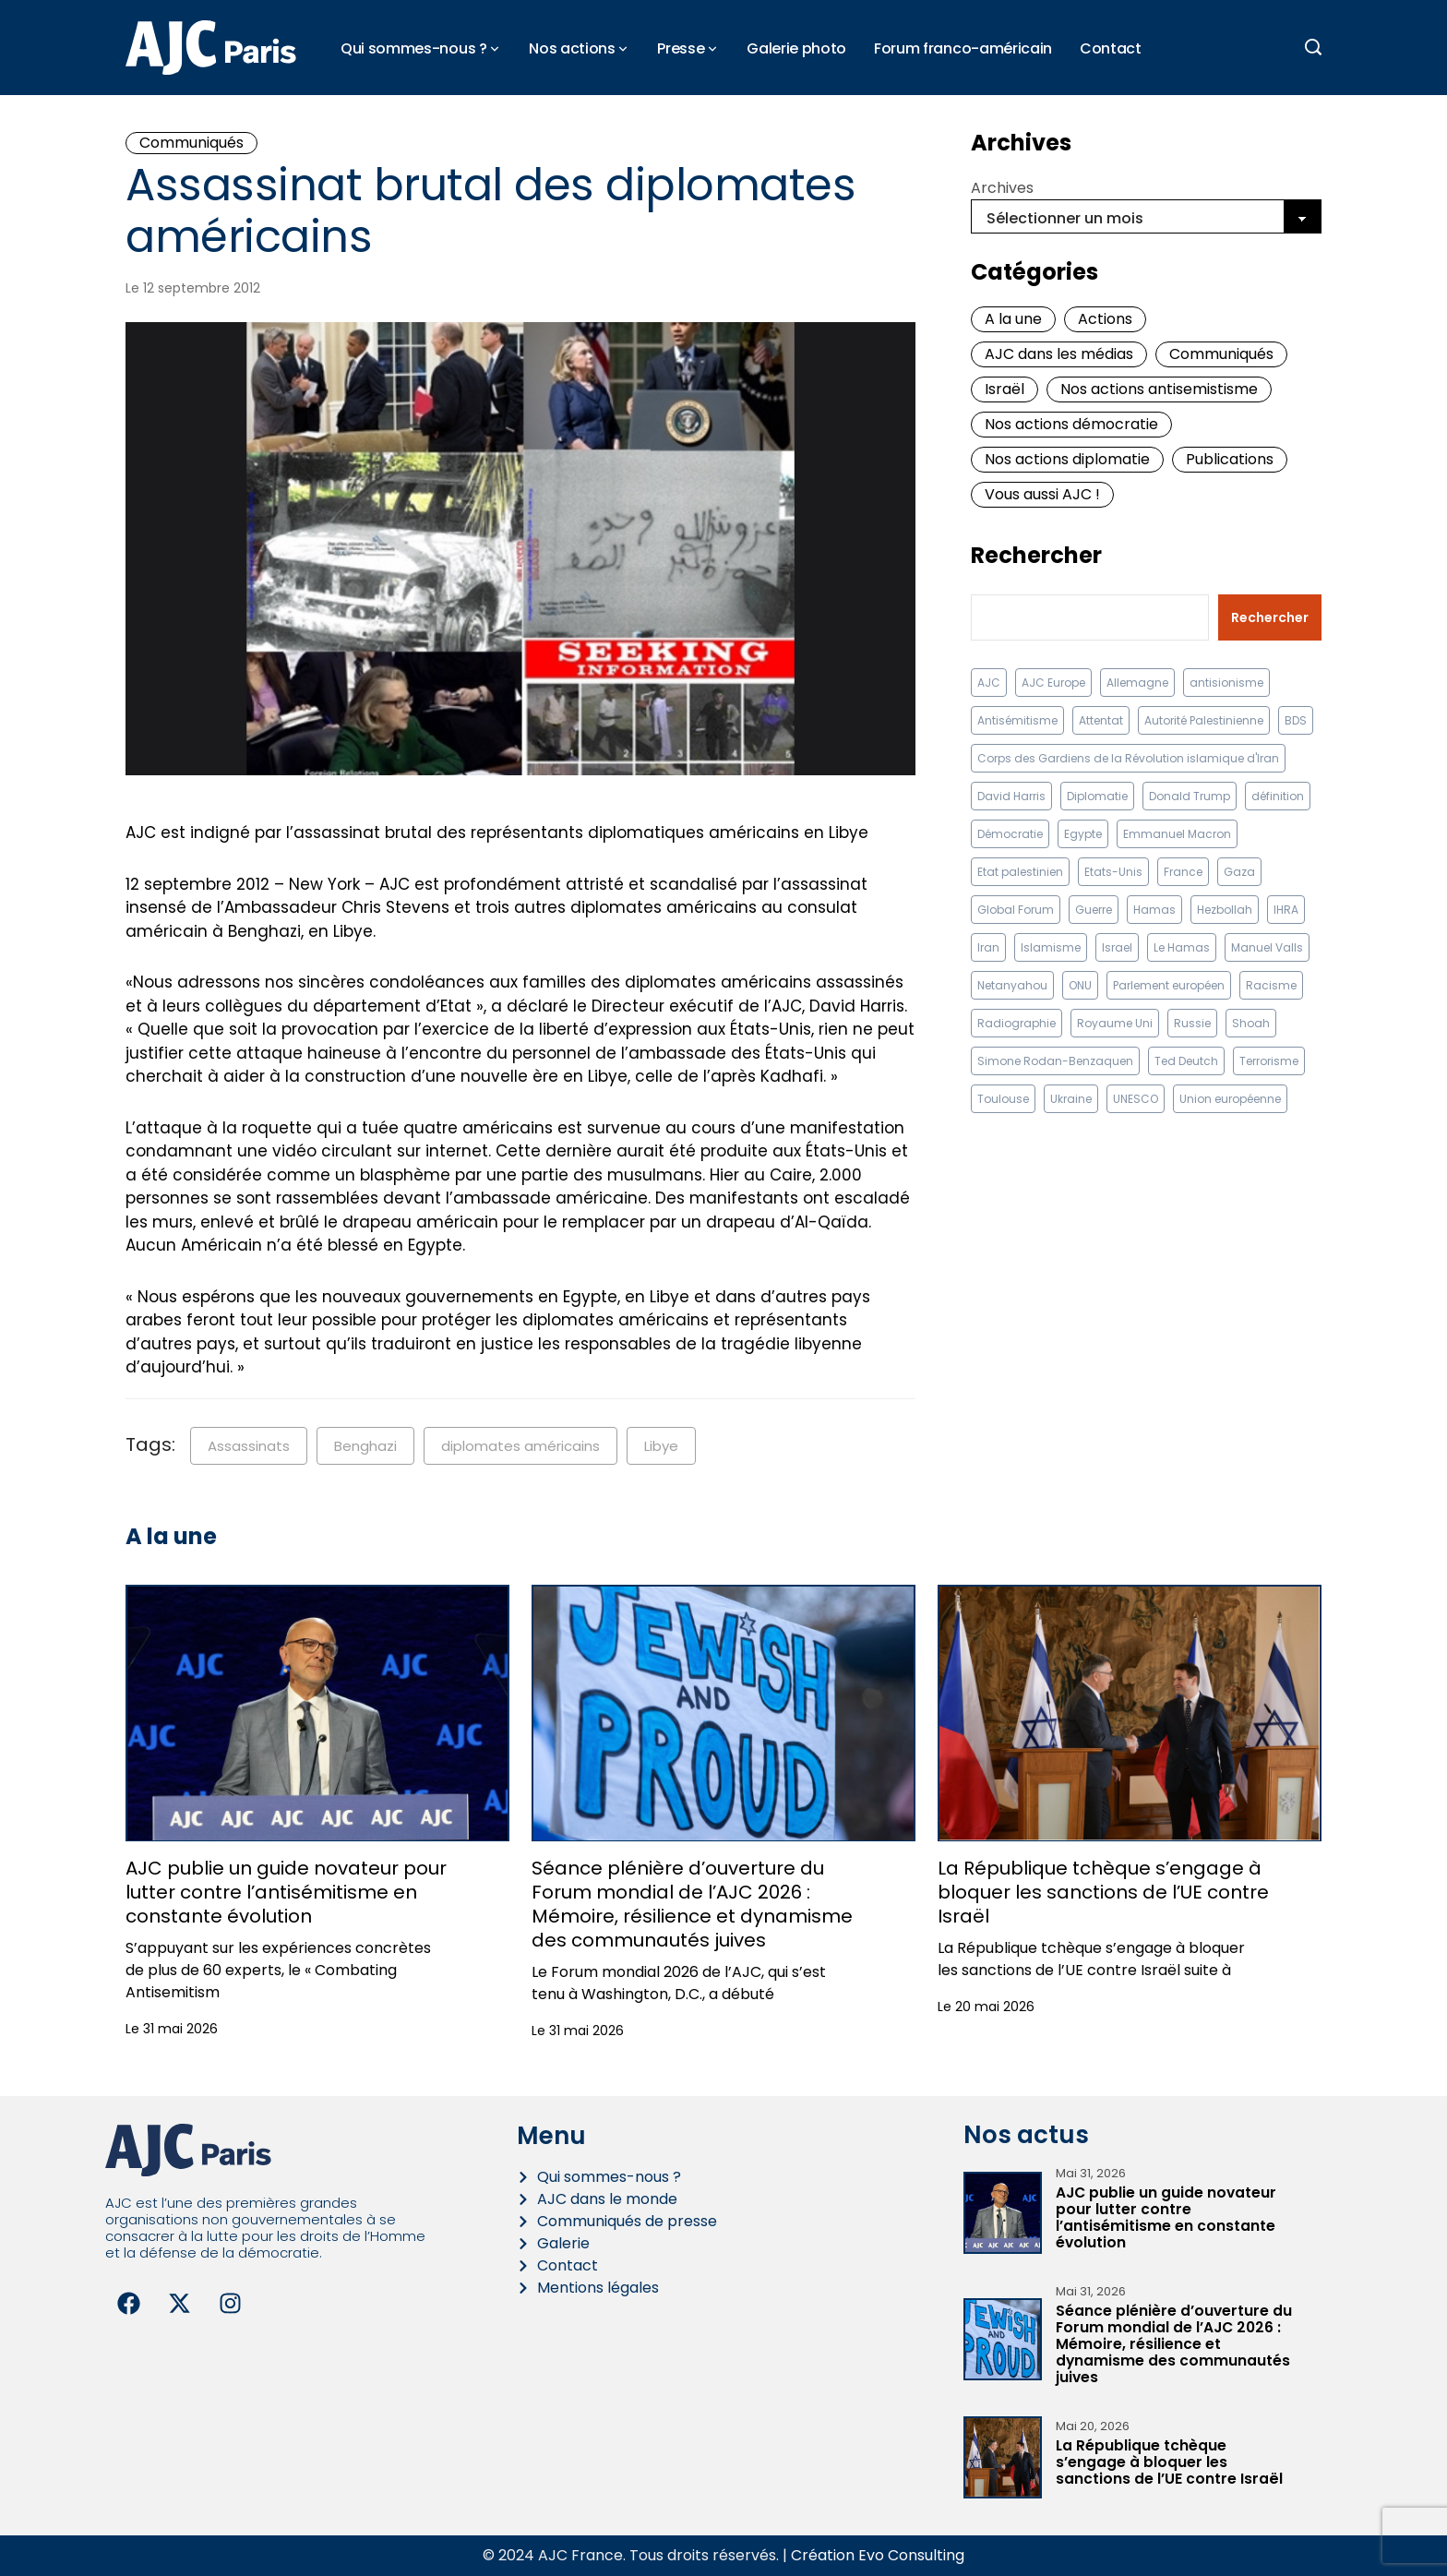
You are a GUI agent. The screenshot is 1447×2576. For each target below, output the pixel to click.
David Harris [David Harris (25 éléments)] (1011, 796)
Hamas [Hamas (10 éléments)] (1154, 909)
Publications (1230, 459)
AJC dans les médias (1059, 354)
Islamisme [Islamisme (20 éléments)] (1051, 947)
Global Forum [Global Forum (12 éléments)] (1015, 909)
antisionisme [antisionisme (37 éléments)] (1226, 682)
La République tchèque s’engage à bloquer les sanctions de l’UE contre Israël (1103, 1892)
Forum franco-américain (963, 48)
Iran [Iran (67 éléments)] (988, 947)
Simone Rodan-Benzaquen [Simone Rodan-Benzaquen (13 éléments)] (1055, 1061)
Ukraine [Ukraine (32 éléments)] (1071, 1099)
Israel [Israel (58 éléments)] (1117, 947)
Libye (661, 1446)
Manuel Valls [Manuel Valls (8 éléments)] (1267, 947)
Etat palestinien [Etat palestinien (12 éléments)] (1020, 872)
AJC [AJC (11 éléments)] (988, 682)
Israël (1004, 389)
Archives (1002, 187)
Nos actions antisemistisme (1159, 389)
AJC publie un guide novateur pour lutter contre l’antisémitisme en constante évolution (286, 1892)
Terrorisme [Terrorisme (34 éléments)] (1268, 1061)
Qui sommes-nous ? (414, 48)
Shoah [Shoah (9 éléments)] (1251, 1023)
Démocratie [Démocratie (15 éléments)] (1010, 834)
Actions (1105, 318)
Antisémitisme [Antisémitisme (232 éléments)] (1017, 720)
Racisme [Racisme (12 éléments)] (1271, 985)
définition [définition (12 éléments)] (1277, 796)
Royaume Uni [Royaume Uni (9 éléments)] (1115, 1023)
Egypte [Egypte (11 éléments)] (1083, 834)
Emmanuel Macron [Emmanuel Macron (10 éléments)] (1177, 834)
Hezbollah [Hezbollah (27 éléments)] (1224, 909)
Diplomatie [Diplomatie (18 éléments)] (1097, 796)
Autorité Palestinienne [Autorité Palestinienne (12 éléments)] (1203, 720)
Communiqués (191, 142)
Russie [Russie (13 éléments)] (1192, 1023)
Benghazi (365, 1446)
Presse (680, 48)
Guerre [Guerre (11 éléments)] (1093, 909)
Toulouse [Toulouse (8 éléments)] (1003, 1099)
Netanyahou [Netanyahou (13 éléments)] (1012, 985)
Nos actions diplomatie (1067, 459)
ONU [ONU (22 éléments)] (1080, 985)
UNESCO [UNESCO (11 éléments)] (1135, 1099)
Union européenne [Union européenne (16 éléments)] (1230, 1099)
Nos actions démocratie (1071, 424)
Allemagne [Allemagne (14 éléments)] (1137, 682)
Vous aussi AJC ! (1042, 494)
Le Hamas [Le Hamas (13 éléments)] (1182, 947)
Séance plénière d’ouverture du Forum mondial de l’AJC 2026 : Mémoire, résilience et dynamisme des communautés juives (692, 1904)
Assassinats (249, 1446)
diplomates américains (520, 1446)
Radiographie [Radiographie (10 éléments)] (1016, 1023)
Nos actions (572, 48)
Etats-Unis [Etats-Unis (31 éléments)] (1113, 872)
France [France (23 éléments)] (1183, 872)
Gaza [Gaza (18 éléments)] (1239, 872)
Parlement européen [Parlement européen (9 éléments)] (1169, 985)
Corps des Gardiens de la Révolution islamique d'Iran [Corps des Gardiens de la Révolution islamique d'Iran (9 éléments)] (1128, 758)
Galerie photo (796, 48)
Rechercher (1036, 556)
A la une (1013, 318)
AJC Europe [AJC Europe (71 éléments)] (1053, 682)
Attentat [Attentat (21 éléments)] (1101, 720)
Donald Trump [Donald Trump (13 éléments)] (1189, 796)
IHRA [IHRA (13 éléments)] (1286, 909)
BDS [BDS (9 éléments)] (1296, 720)
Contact (1111, 48)
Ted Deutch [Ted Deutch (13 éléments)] (1186, 1061)
